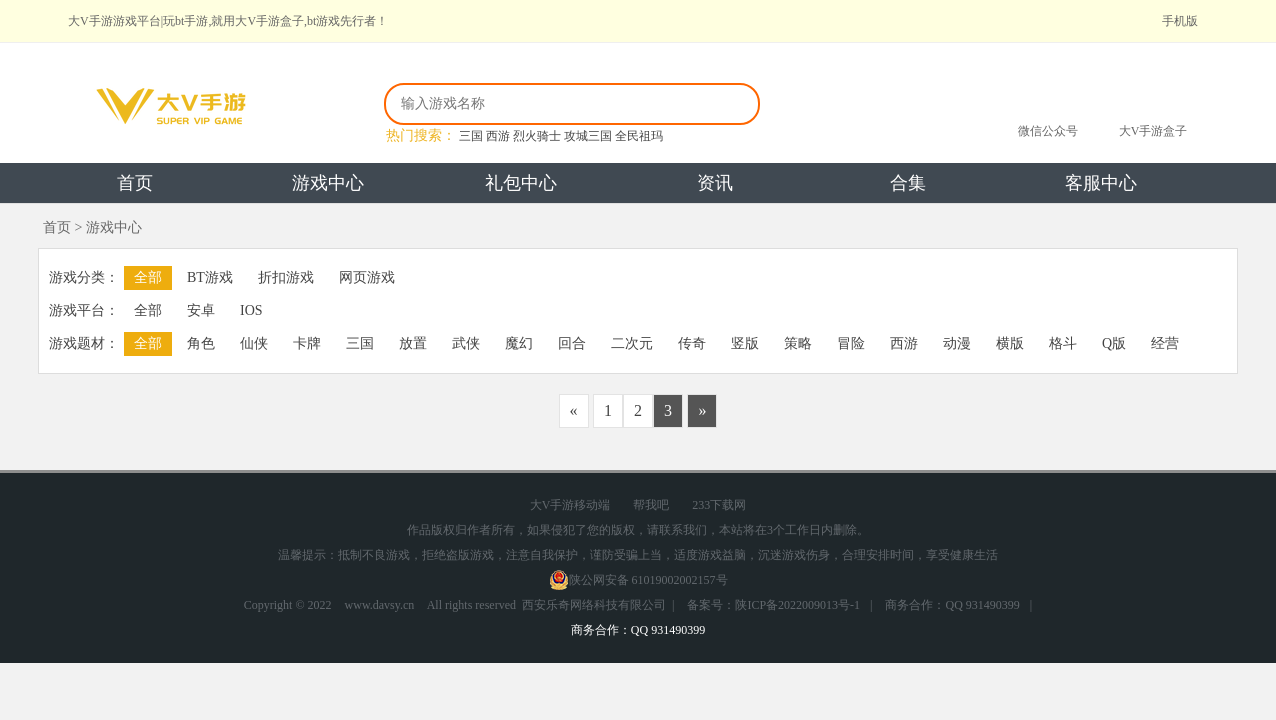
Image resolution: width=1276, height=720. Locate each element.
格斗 (1063, 343)
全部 (148, 277)
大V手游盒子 (1153, 131)
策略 (798, 343)
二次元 (632, 343)
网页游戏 (367, 277)
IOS (251, 310)
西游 (498, 136)
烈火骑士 (537, 136)
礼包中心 (521, 183)
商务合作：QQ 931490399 (952, 605)
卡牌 (307, 343)
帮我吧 (651, 505)
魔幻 (519, 343)
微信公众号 (1048, 131)
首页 (135, 183)
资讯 (715, 183)
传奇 (692, 343)
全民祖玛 (639, 136)
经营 (1165, 343)
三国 (471, 136)
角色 (201, 343)
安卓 (201, 310)
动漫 (957, 343)
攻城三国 (588, 136)
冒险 (851, 343)
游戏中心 (328, 183)
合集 (908, 183)
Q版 (1114, 343)
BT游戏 (210, 277)
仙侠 (254, 343)
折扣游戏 (286, 277)
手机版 (1180, 21)
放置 (413, 343)
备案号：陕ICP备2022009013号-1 (773, 605)
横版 (1010, 343)
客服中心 (1101, 183)
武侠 (466, 343)
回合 (572, 343)
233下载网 (719, 505)
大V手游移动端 (570, 505)
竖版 (745, 343)
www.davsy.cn (380, 605)
